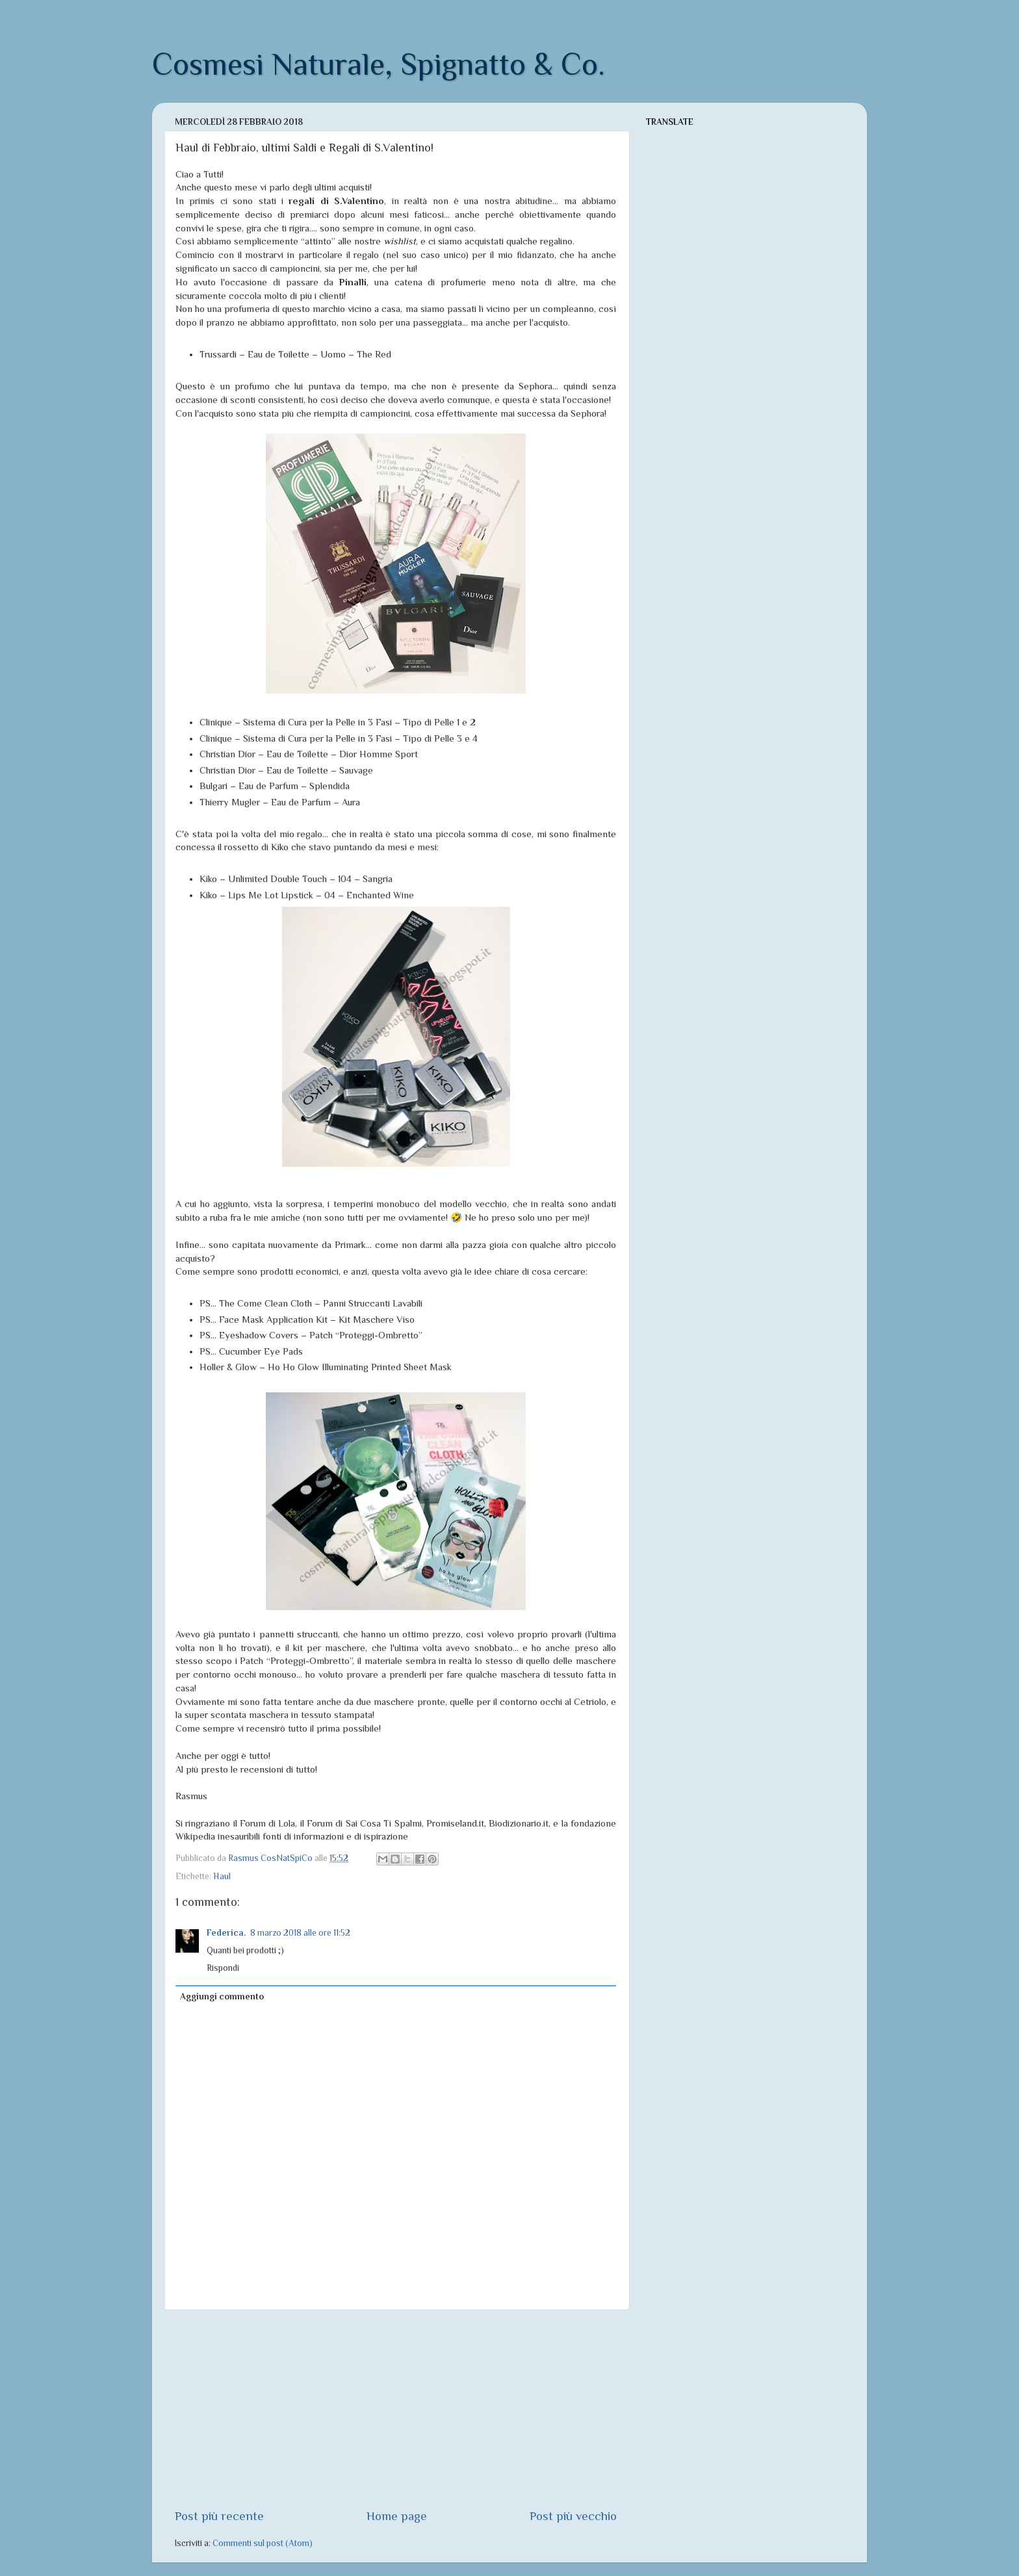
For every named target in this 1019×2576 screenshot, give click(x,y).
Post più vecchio (573, 2516)
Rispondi (223, 1968)
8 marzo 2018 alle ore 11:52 (300, 1933)
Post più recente (219, 2516)
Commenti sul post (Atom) (263, 2543)
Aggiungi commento (222, 1996)
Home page (397, 2516)
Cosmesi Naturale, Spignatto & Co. (378, 64)
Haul (222, 1876)
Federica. (226, 1933)
